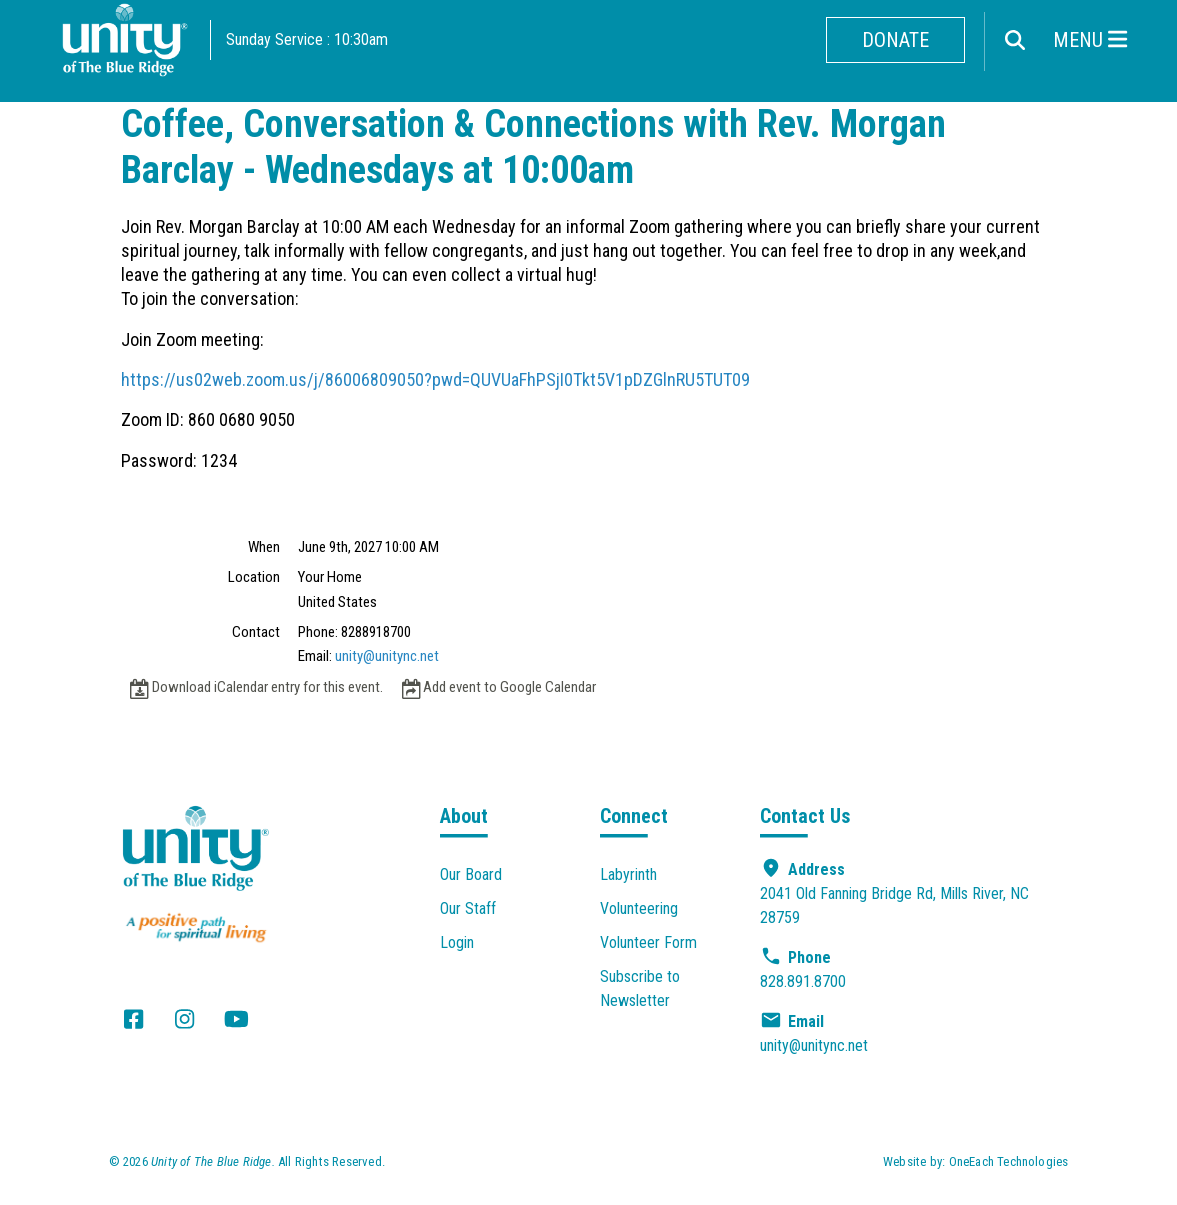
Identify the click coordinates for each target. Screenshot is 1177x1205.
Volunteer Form (648, 942)
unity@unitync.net (387, 656)
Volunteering (639, 908)
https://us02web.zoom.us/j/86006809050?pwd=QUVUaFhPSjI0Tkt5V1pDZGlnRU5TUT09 (435, 379)
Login (457, 942)
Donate (895, 40)
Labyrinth (628, 874)
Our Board (471, 874)
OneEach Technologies (1009, 1161)
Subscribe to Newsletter (640, 988)
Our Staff (468, 908)
